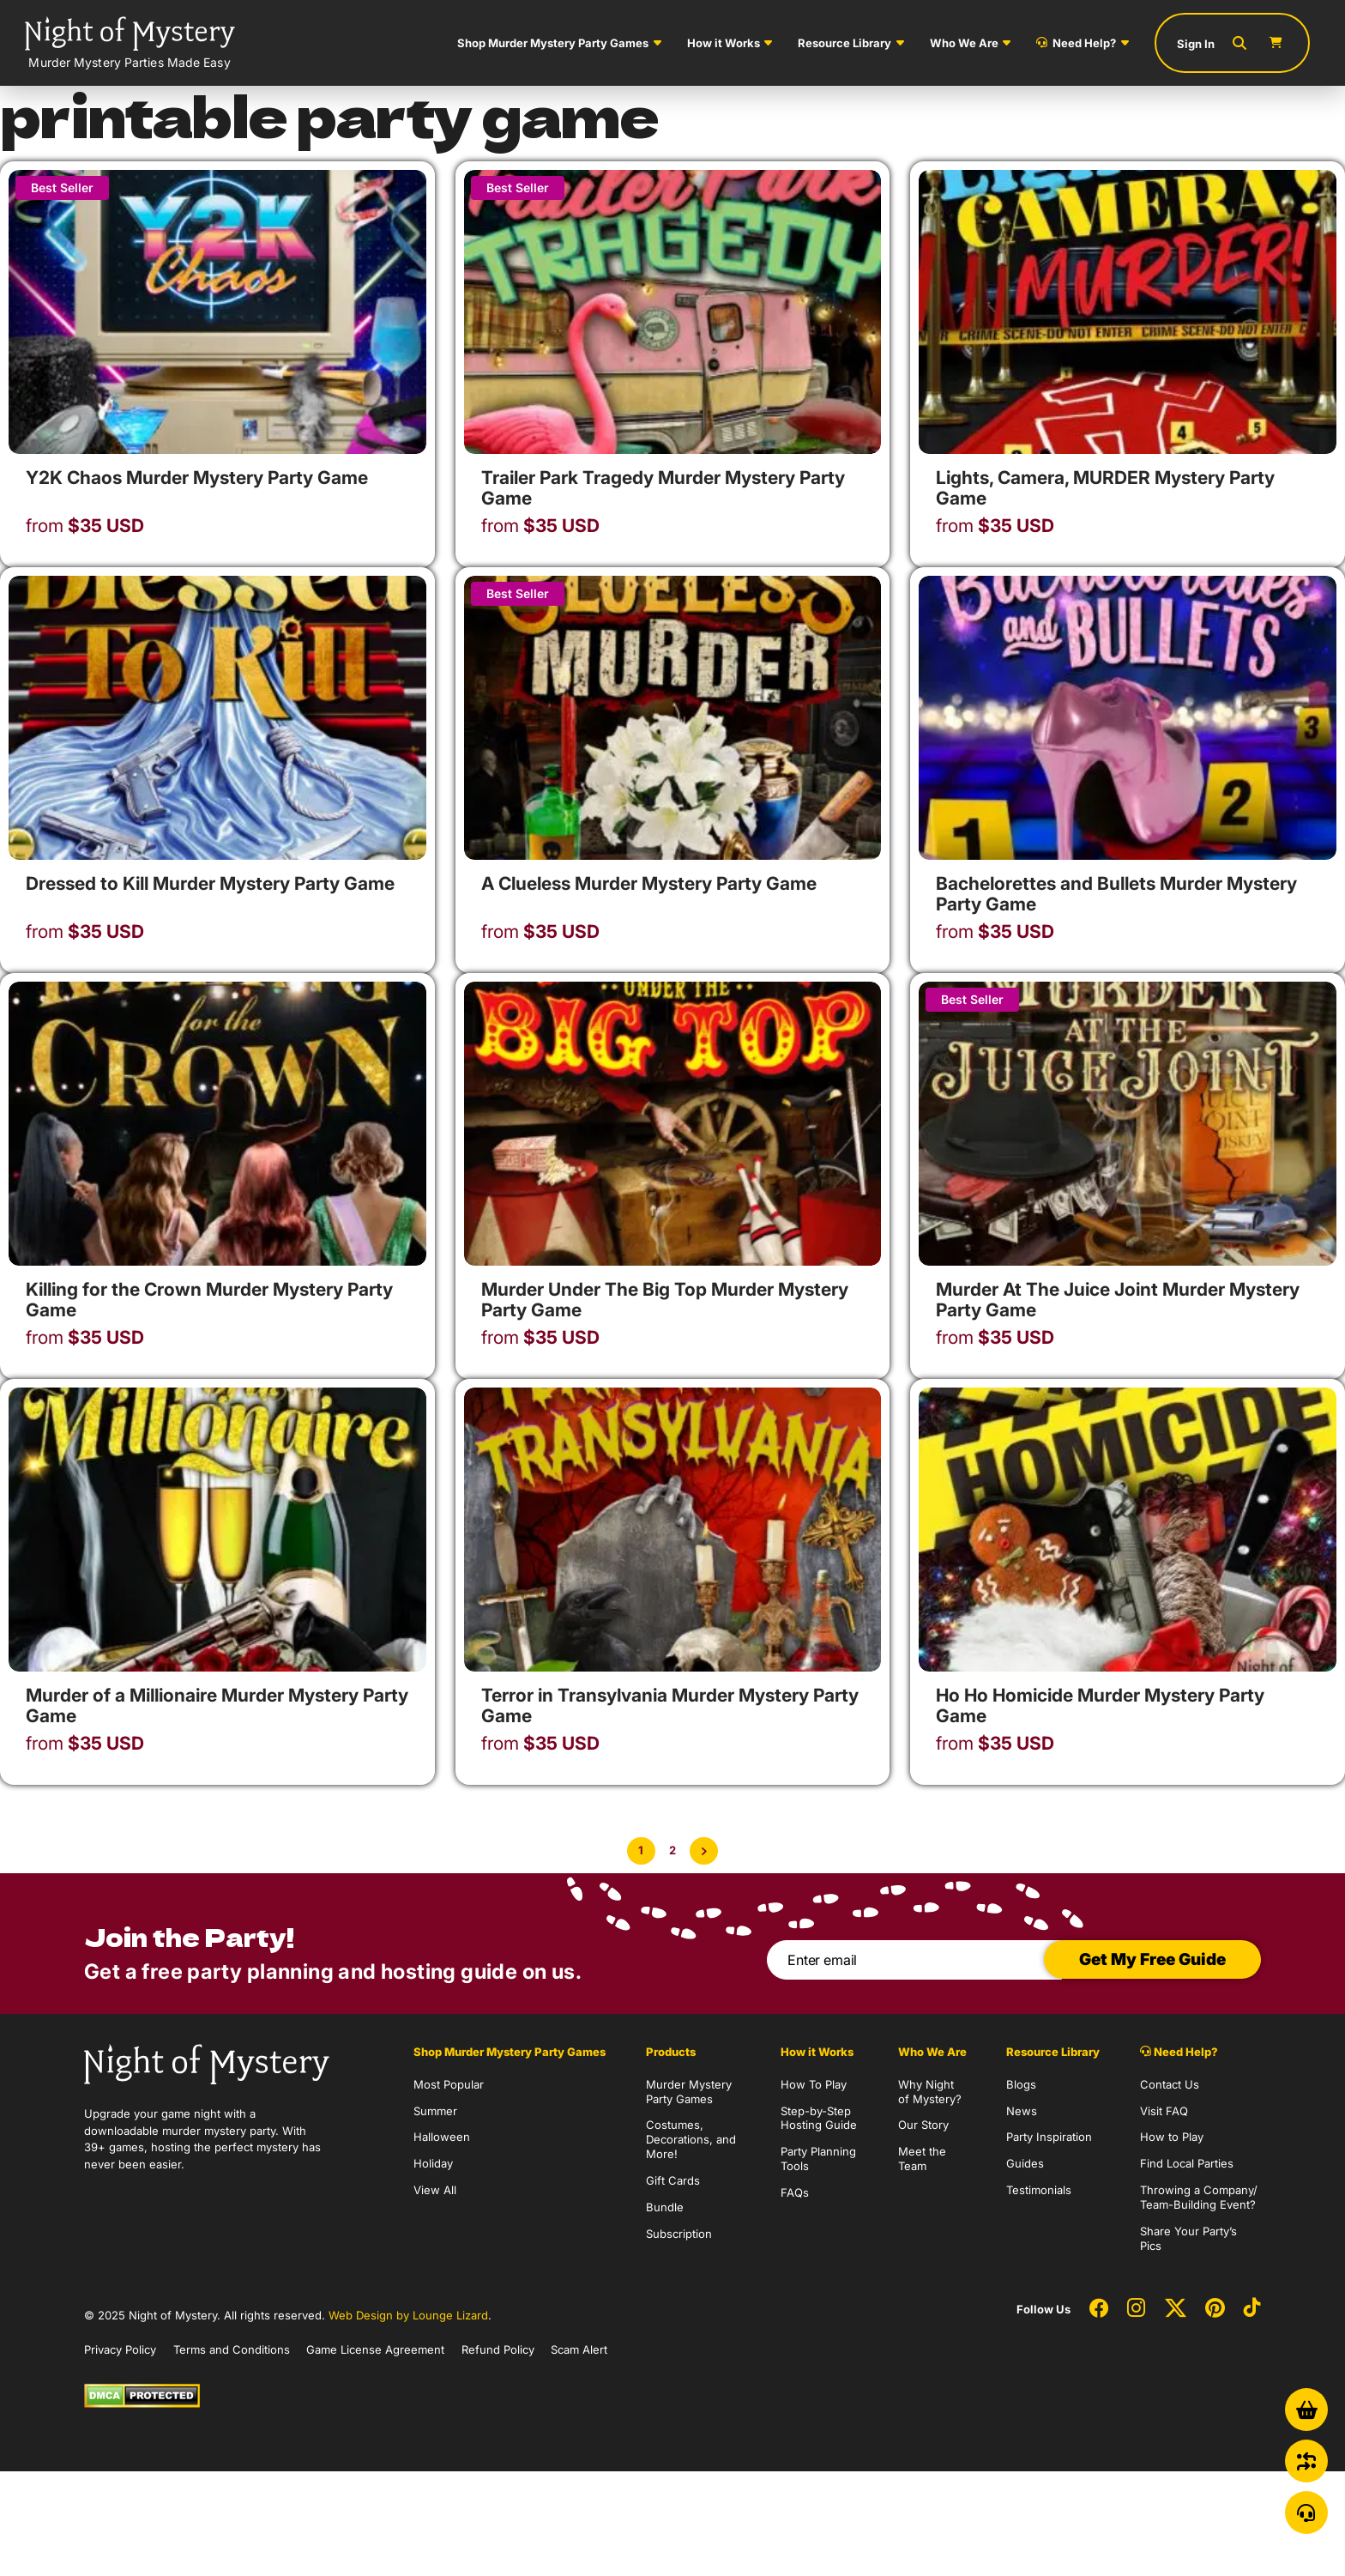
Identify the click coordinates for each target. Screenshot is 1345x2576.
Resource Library (844, 43)
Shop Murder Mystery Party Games (552, 43)
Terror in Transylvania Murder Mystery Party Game (670, 1705)
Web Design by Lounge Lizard (408, 2315)
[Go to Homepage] (130, 43)
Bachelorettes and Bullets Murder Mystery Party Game (1116, 894)
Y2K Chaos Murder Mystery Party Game (197, 477)
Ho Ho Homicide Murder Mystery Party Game (1100, 1705)
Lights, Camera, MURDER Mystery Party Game (1105, 488)
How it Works (723, 43)
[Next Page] (704, 1851)
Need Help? (1076, 43)
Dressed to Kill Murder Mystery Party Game (210, 883)
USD (85, 526)
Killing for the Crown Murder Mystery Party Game (209, 1300)
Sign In (1196, 44)
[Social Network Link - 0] (1098, 2309)
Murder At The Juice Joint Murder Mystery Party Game (1118, 1300)
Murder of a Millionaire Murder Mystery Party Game (217, 1705)
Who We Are (964, 43)
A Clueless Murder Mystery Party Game (649, 883)
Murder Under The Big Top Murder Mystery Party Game (664, 1300)
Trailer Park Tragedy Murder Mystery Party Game (663, 488)
